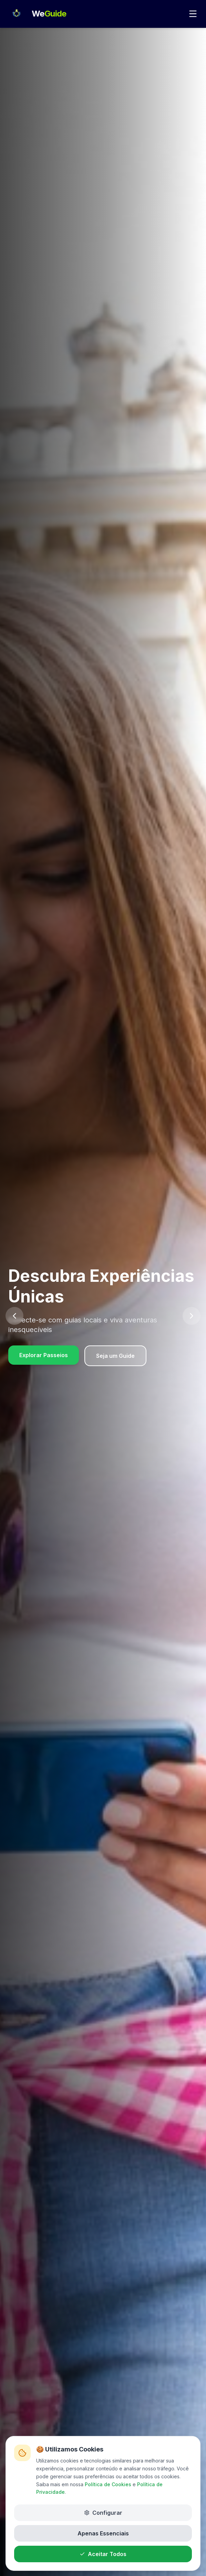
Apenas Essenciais (103, 2530)
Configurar (103, 2510)
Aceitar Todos (103, 2551)
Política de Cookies (108, 2481)
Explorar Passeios (43, 1355)
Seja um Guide (115, 1356)
